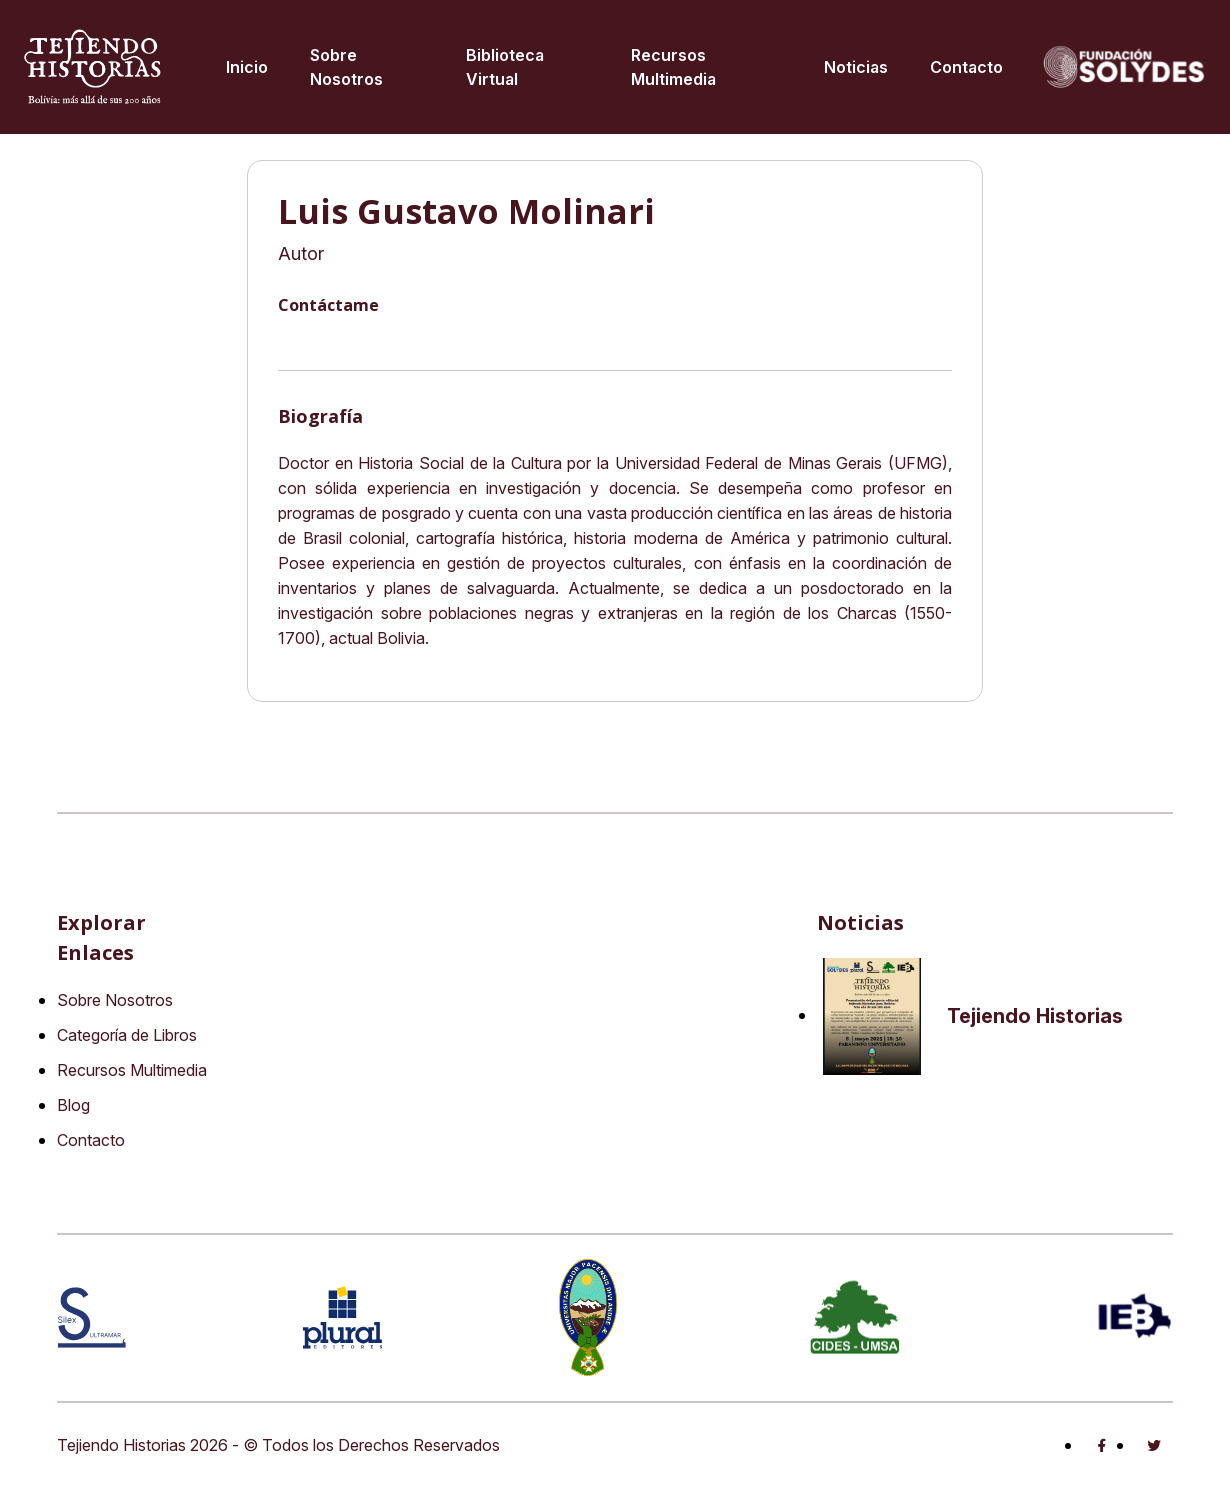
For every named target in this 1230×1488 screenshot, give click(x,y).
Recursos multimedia (673, 67)
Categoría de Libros (127, 1035)
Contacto (966, 67)
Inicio (247, 67)
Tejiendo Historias (1035, 1016)
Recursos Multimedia (132, 1070)
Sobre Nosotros (346, 67)
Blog (73, 1105)
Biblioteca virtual (505, 67)
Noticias (856, 67)
